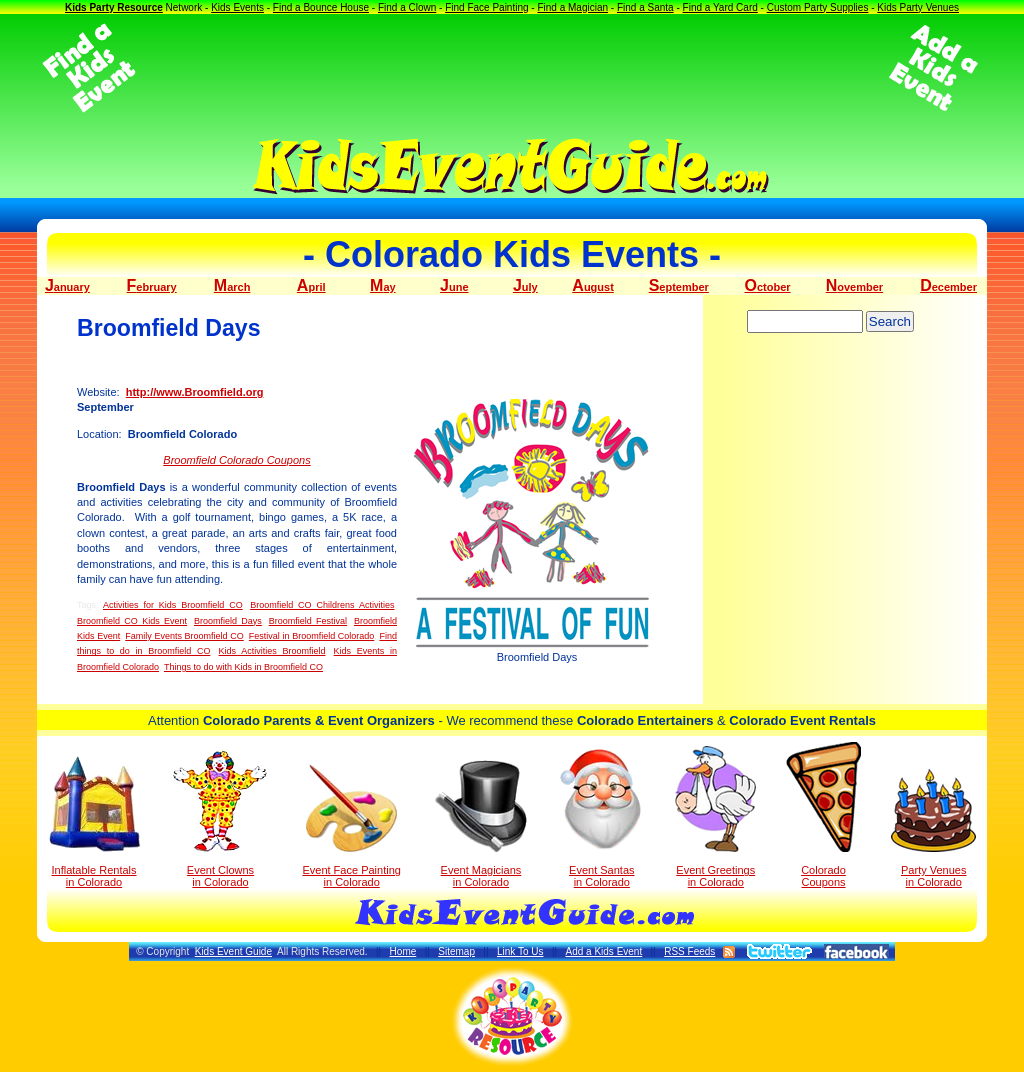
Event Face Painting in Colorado (351, 826)
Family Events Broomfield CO (184, 636)
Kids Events (237, 7)
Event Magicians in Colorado (481, 824)
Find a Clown (407, 7)
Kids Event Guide (233, 951)
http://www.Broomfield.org (195, 392)
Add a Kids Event (603, 951)
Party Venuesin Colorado (933, 828)
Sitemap (456, 951)
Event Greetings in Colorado (715, 817)
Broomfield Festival (308, 621)
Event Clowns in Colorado (220, 819)
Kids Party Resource (114, 7)
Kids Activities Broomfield (272, 651)
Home (403, 951)
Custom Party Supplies (818, 7)
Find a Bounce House (321, 7)
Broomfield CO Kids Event (132, 621)
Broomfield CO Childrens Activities (322, 605)
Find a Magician (572, 7)
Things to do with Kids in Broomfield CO (243, 667)
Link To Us (520, 951)
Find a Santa (645, 7)
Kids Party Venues (918, 7)
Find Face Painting (486, 7)
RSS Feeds (689, 951)
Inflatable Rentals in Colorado (94, 822)
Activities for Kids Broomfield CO (173, 605)
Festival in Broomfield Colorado (311, 636)
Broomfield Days (228, 621)
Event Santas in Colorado (601, 817)
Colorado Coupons (823, 815)
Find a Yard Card (720, 7)
